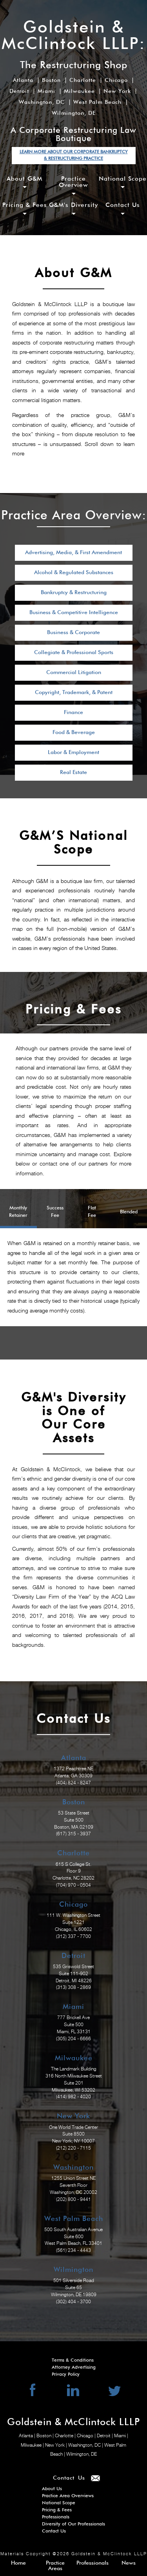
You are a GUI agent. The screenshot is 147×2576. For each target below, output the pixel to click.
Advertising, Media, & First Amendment (73, 552)
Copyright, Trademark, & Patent (74, 692)
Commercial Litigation (73, 672)
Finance (73, 712)
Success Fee (55, 1212)
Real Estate (73, 772)
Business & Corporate (73, 632)
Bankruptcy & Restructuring (74, 592)
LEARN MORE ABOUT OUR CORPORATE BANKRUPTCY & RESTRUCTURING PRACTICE (74, 155)
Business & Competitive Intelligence (73, 612)
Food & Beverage (74, 732)
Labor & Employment (73, 752)
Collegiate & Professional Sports (73, 652)
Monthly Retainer (18, 1212)
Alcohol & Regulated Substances (73, 572)
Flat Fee (92, 1212)
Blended (129, 1212)
